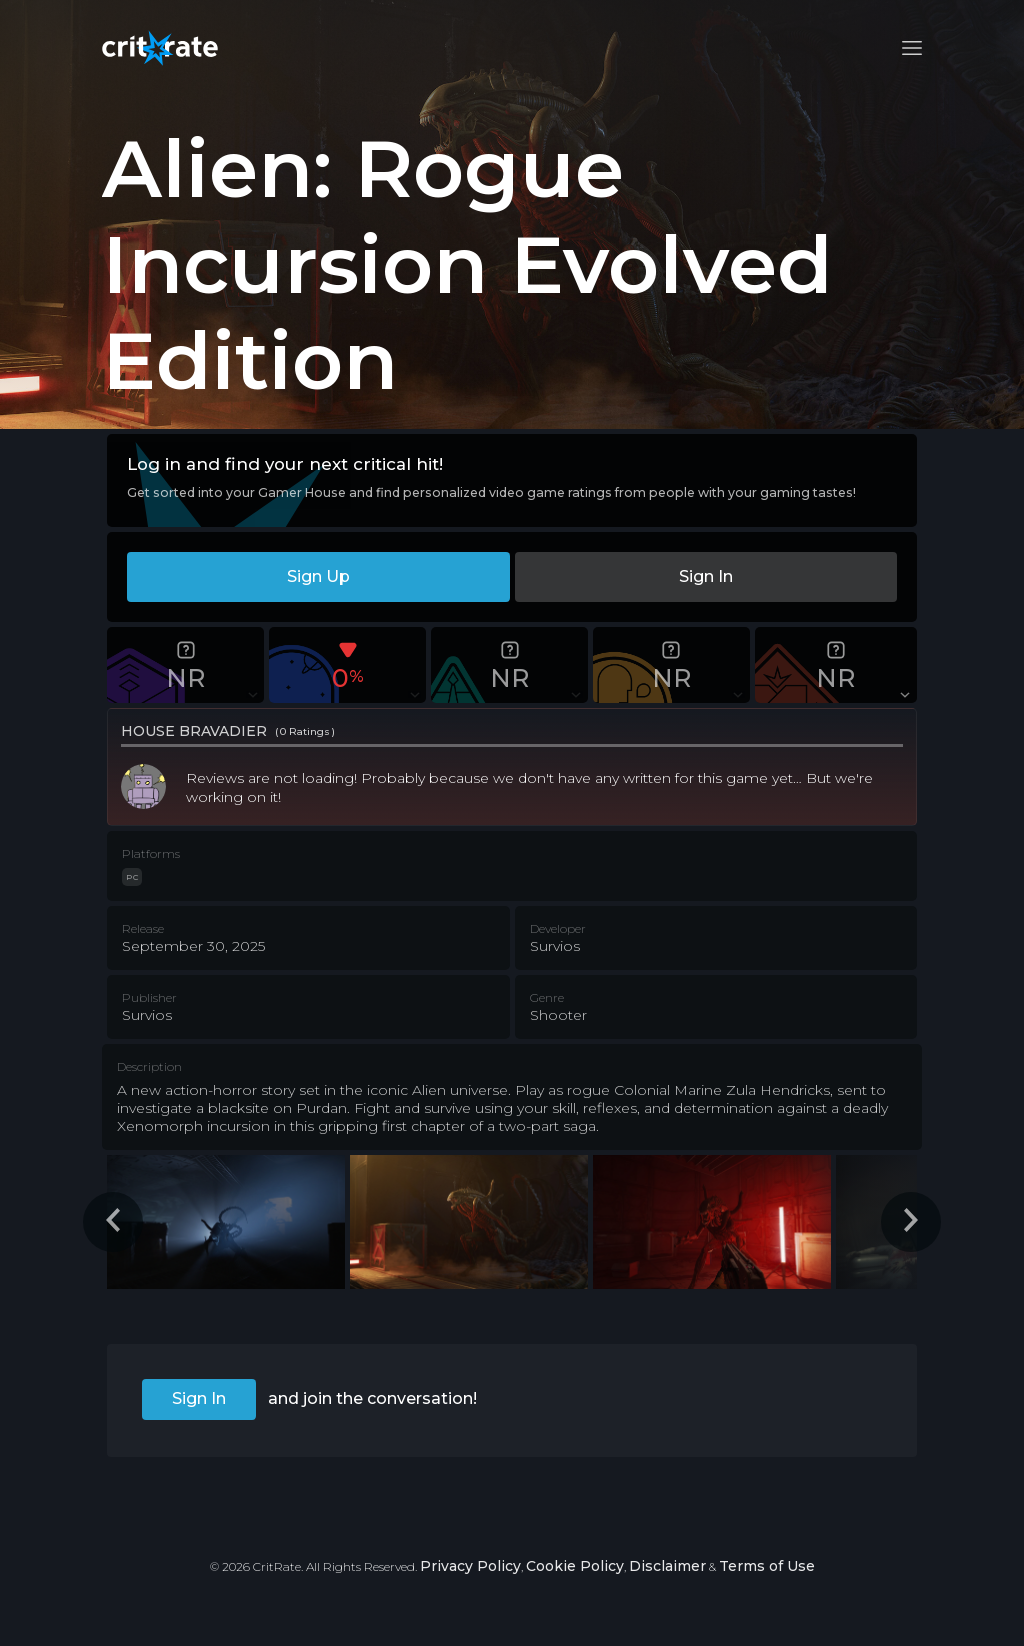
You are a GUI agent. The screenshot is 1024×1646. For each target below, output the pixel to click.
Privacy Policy (470, 1566)
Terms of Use (767, 1566)
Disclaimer (667, 1566)
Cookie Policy (575, 1566)
